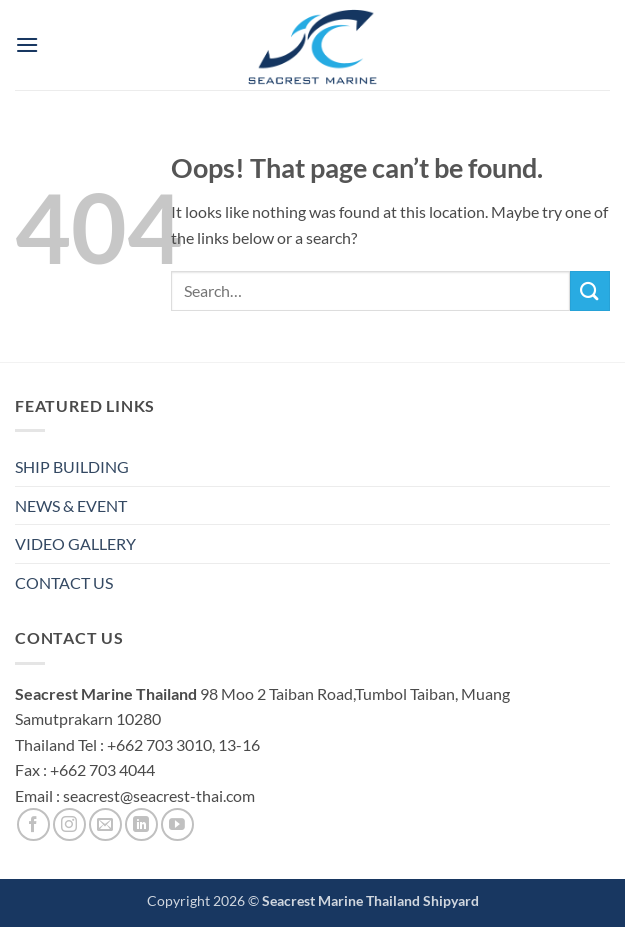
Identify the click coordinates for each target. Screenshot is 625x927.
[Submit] (590, 290)
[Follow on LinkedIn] (141, 824)
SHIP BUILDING (72, 466)
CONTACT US (64, 582)
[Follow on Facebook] (33, 824)
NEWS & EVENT (71, 505)
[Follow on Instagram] (69, 824)
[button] (27, 44)
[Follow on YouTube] (177, 824)
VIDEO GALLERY (75, 543)
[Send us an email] (105, 824)
